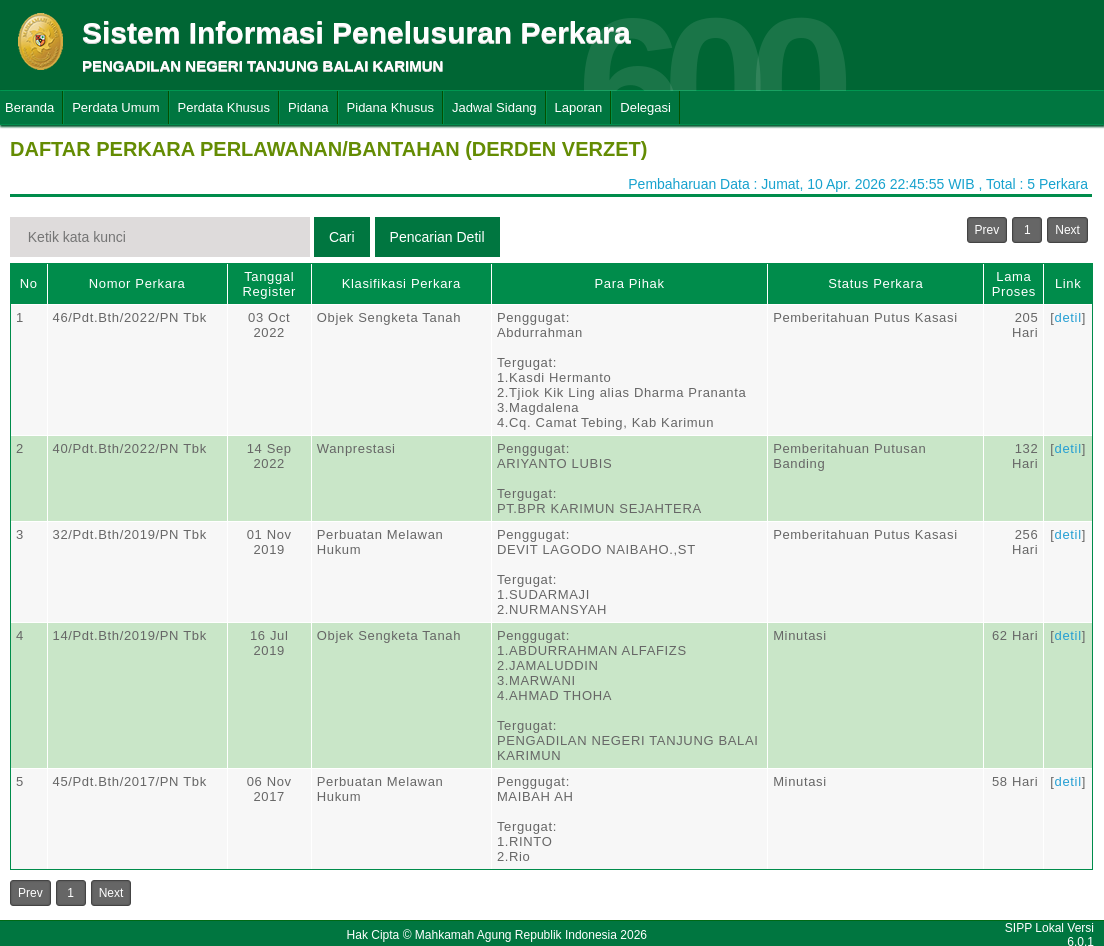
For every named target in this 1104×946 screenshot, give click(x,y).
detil (1068, 317)
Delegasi (645, 107)
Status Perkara (875, 283)
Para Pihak (629, 283)
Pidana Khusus (390, 107)
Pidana (308, 107)
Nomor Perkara (137, 283)
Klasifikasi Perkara (401, 283)
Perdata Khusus (224, 107)
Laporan (579, 107)
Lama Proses (1014, 284)
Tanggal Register (269, 284)
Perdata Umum (115, 107)
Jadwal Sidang (494, 107)
